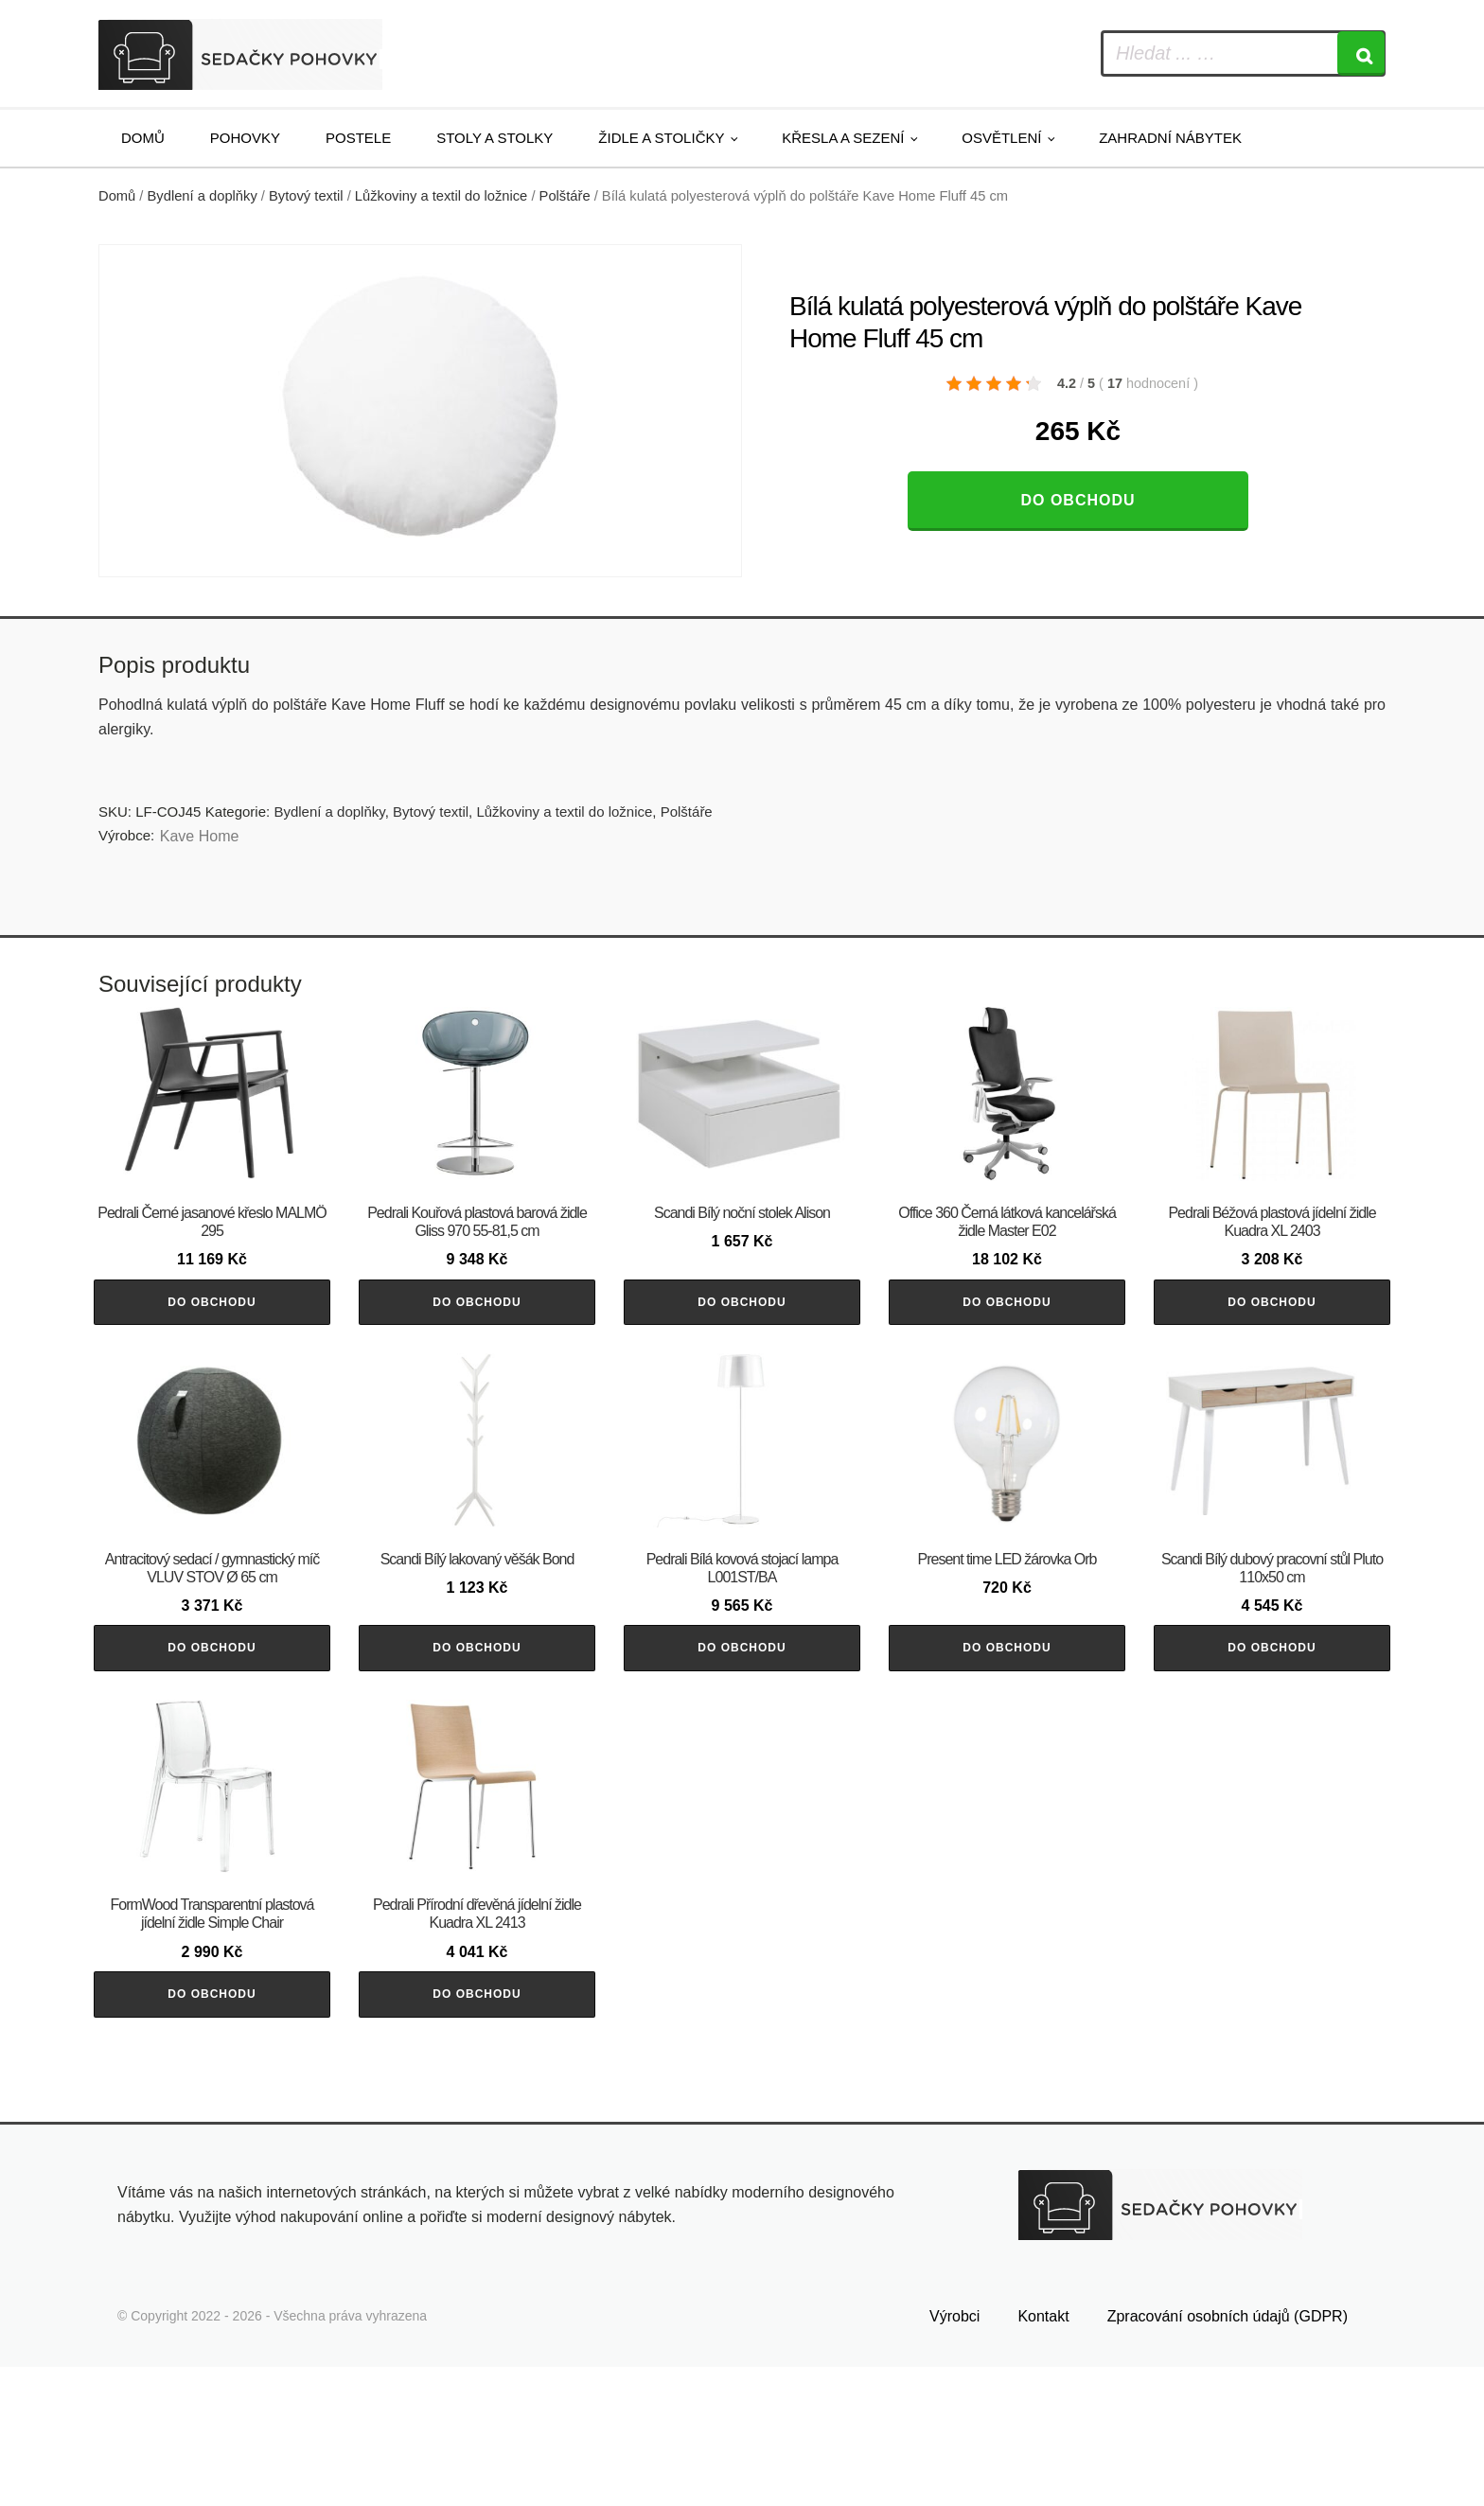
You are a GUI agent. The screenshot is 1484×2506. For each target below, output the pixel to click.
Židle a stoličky (661, 138)
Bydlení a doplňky (202, 195)
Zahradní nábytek (1170, 138)
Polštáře (565, 195)
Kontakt (1043, 2456)
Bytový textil (306, 195)
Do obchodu (1077, 500)
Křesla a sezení (843, 138)
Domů (143, 138)
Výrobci (954, 2456)
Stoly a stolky (494, 138)
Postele (358, 138)
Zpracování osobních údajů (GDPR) (1227, 2456)
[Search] (1361, 53)
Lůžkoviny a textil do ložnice (441, 195)
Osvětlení (1001, 138)
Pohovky (245, 138)
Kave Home (199, 836)
